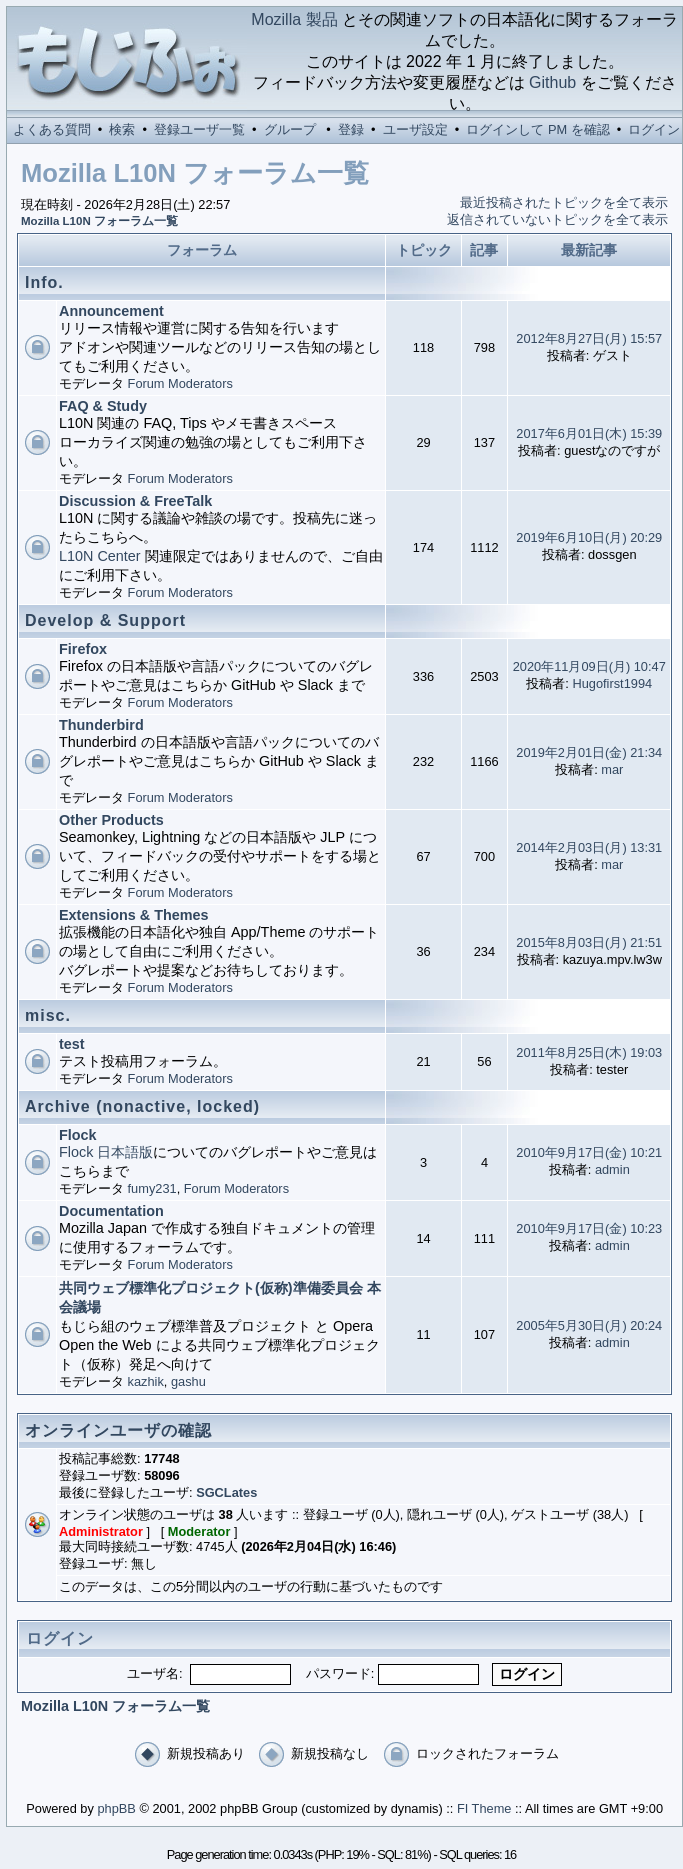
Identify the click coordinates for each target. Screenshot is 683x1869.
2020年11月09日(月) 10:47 (589, 666)
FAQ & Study (103, 406)
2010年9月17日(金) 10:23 (589, 1228)
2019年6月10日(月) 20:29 (589, 537)
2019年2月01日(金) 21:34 (589, 752)
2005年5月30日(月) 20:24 (589, 1325)
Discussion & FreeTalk (135, 501)
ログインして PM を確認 (537, 129)
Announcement (111, 311)
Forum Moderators (180, 383)
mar (612, 769)
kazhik (146, 1381)
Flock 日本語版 (106, 1152)
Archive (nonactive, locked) (142, 1106)
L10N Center (100, 556)
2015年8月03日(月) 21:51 (589, 942)
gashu (188, 1381)
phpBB (116, 1808)
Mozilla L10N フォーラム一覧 (99, 221)
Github (552, 82)
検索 (122, 129)
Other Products (111, 820)
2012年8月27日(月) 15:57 (589, 338)
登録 (351, 129)
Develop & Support (105, 620)
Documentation (111, 1211)
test (72, 1044)
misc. (48, 1015)
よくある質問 (52, 129)
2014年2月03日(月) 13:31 (589, 847)
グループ (290, 129)
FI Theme (484, 1808)
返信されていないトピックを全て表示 (557, 219)
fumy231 (152, 1188)
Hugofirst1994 (612, 683)
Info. (44, 282)
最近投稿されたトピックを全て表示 (564, 202)
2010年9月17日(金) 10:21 (589, 1152)
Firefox (83, 649)
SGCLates (226, 1492)
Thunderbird (101, 725)
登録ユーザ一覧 (199, 129)
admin (612, 1169)
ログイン (654, 129)
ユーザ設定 (415, 129)
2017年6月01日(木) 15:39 (589, 433)
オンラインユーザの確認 (118, 1430)
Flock (78, 1135)
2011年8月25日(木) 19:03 (589, 1052)
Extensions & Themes (134, 915)
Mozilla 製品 (294, 19)
